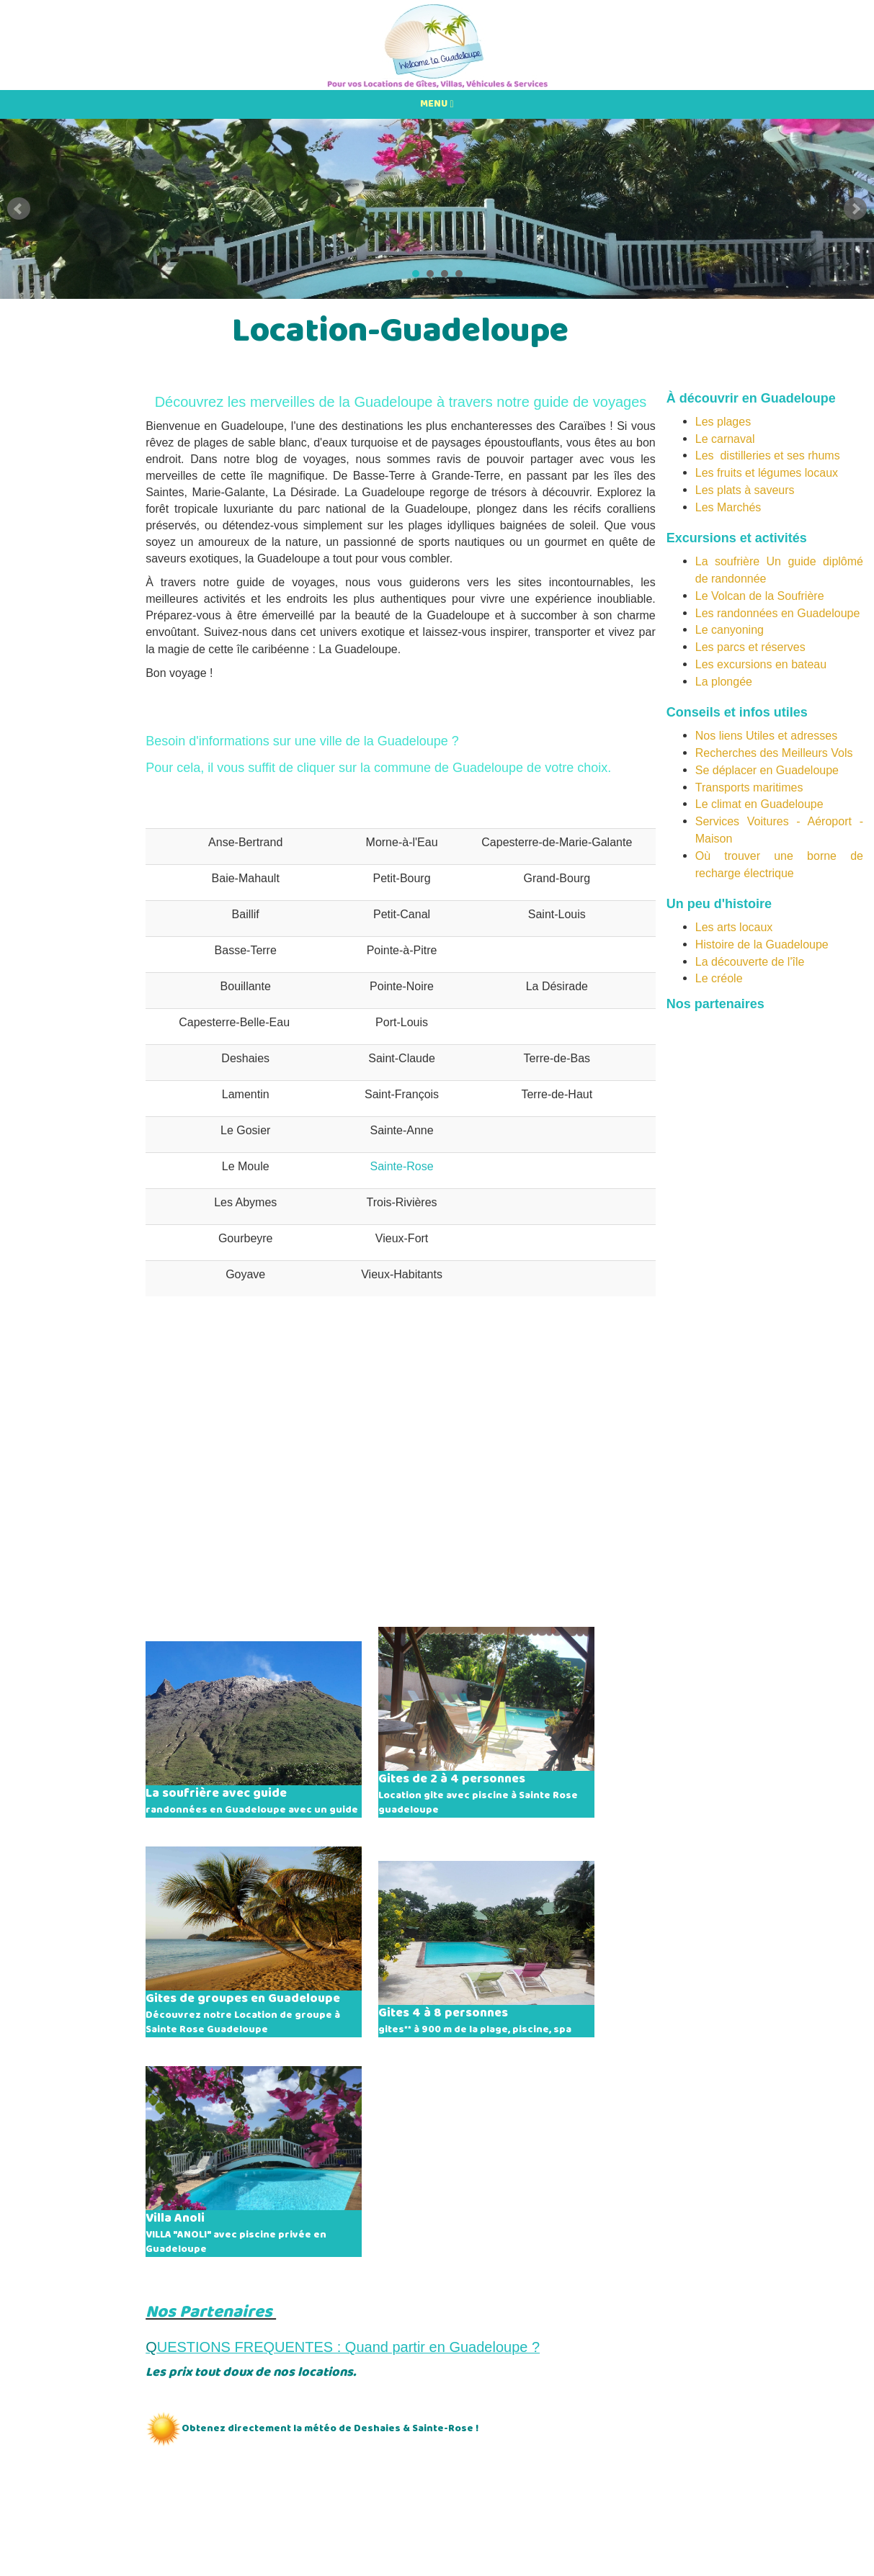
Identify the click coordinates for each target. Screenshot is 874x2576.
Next (855, 208)
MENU (436, 104)
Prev (18, 208)
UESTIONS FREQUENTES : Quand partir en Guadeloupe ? (348, 2347)
